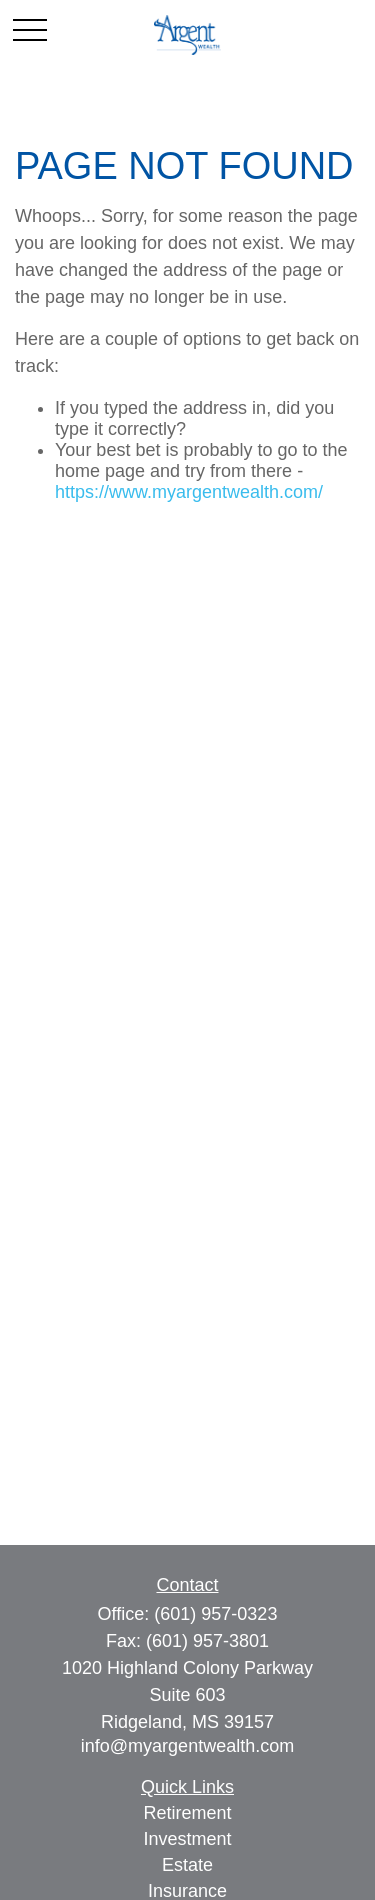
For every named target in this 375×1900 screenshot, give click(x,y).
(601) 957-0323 (215, 1614)
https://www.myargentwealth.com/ (189, 492)
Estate (187, 1865)
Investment (187, 1839)
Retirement (187, 1813)
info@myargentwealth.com (187, 1746)
